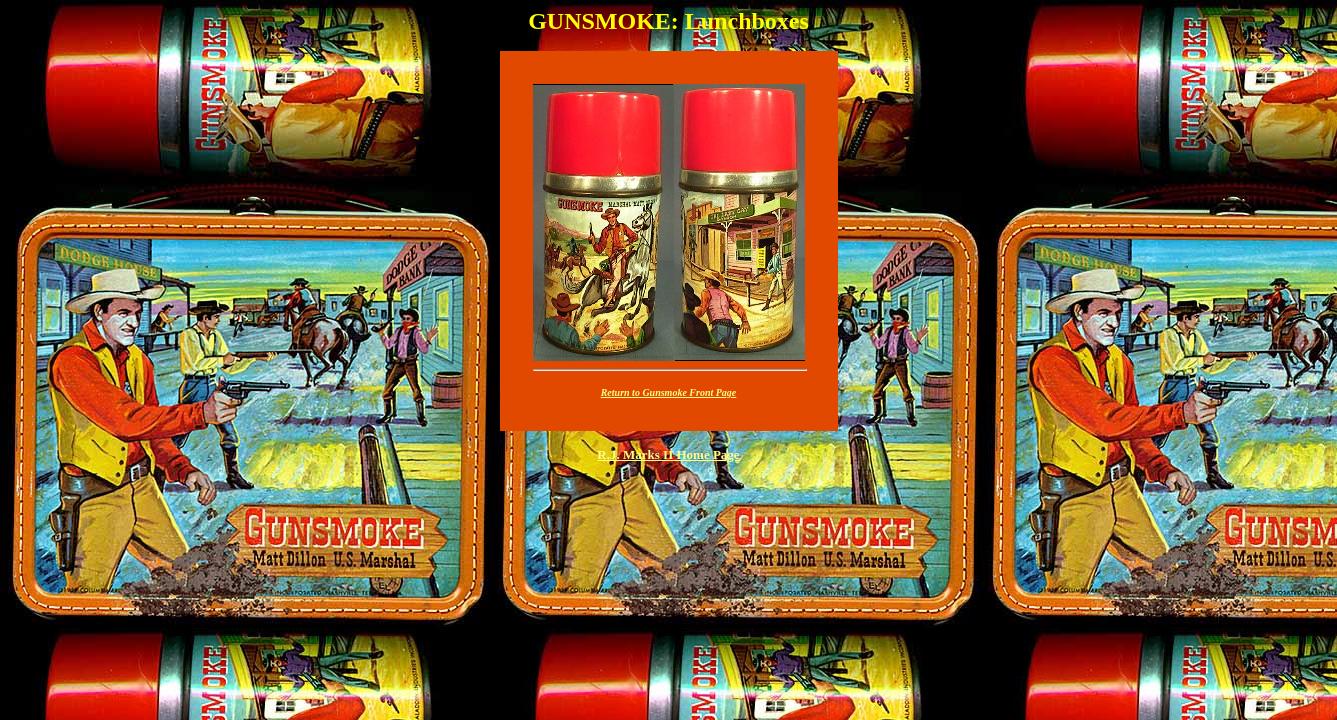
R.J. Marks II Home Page (668, 454)
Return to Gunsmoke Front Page (669, 392)
